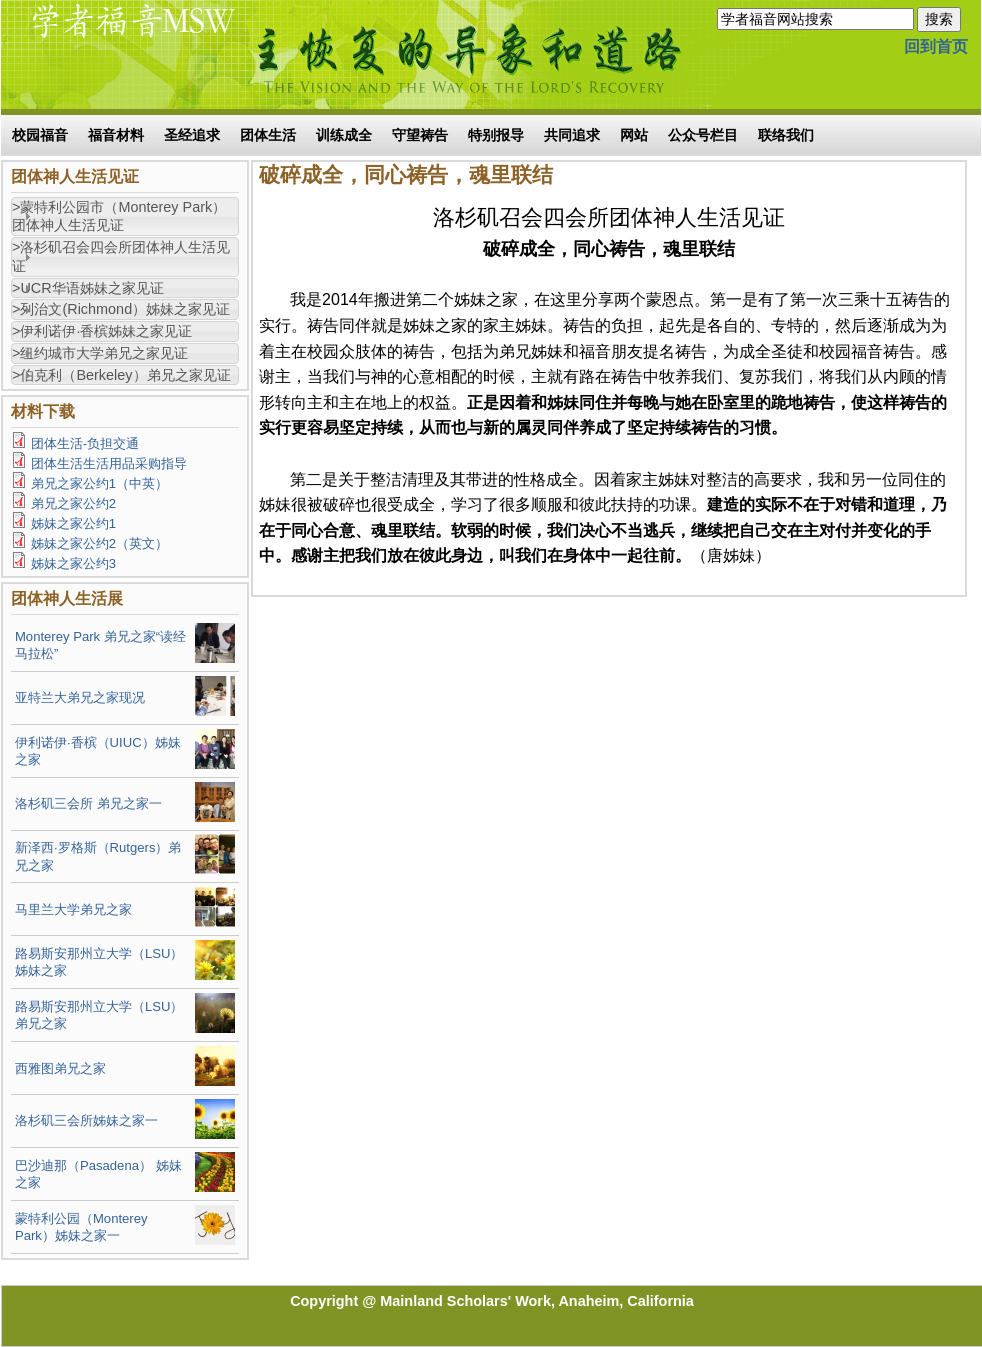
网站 (634, 135)
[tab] (125, 217)
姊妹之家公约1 (73, 523)
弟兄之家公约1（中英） (99, 483)
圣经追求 (192, 135)
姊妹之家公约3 (73, 563)
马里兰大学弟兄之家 (73, 909)
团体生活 (268, 135)
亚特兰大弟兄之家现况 (80, 697)
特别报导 (496, 135)
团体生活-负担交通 (85, 443)
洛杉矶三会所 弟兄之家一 (88, 803)
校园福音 (40, 135)
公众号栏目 (703, 135)
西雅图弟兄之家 (60, 1068)
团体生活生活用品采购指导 (109, 463)
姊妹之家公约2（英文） (99, 543)
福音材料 (116, 135)
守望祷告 (420, 135)
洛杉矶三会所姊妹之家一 (86, 1120)
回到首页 (936, 46)
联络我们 (786, 135)
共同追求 (572, 135)
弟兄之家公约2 (73, 503)
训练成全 (344, 135)
